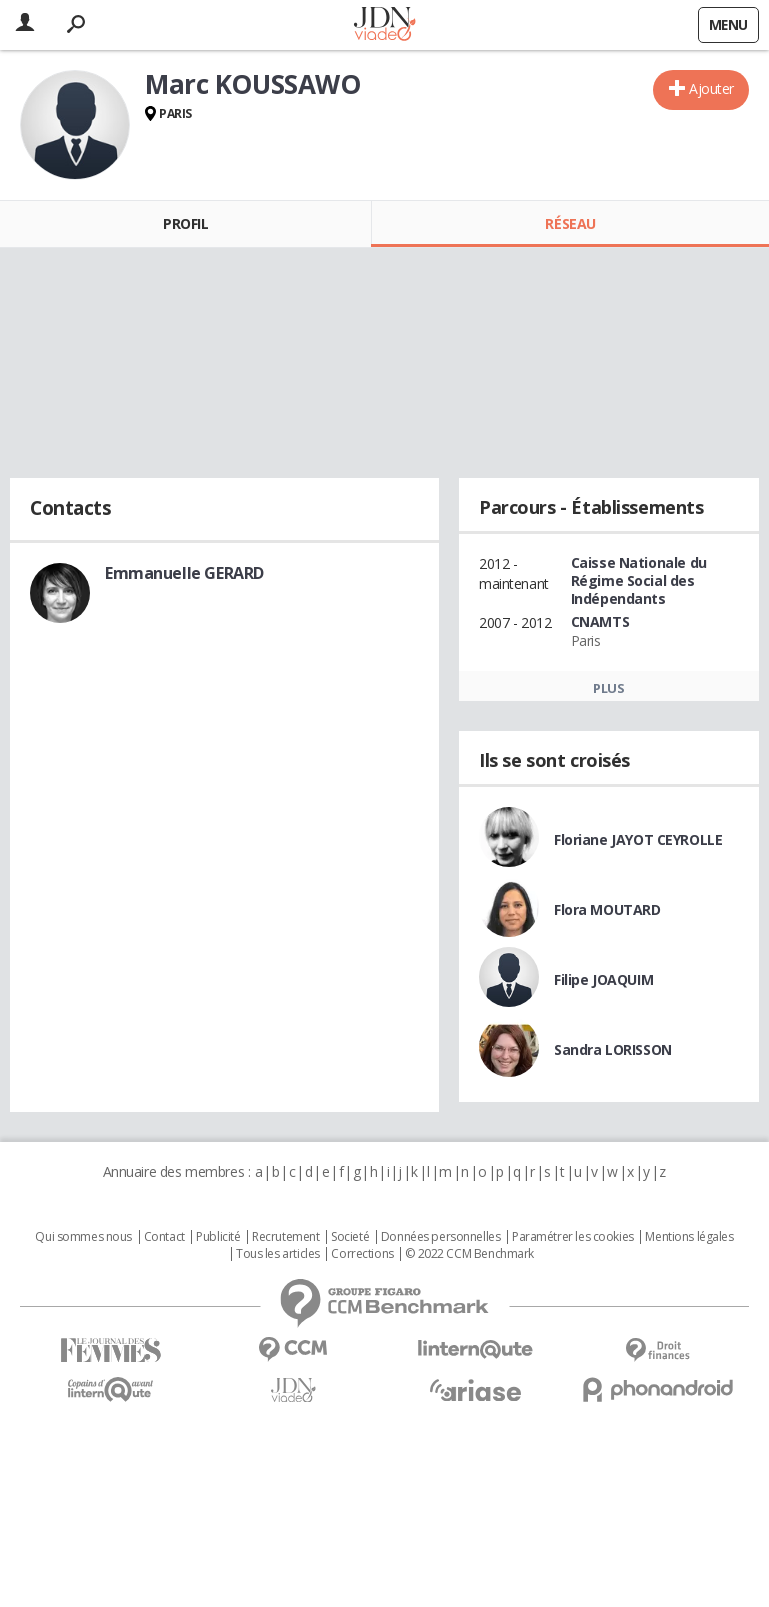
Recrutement (285, 1237)
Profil (185, 223)
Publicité (218, 1237)
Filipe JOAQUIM (603, 979)
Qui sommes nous (83, 1237)
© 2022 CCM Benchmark (469, 1254)
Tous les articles (278, 1254)
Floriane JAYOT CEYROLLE (638, 839)
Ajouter (711, 88)
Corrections (362, 1254)
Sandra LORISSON (613, 1049)
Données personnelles (441, 1237)
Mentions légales (689, 1237)
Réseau (570, 223)
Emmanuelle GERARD (184, 573)
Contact (164, 1237)
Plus (608, 688)
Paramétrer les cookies (573, 1237)
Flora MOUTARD (607, 909)
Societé (350, 1237)
